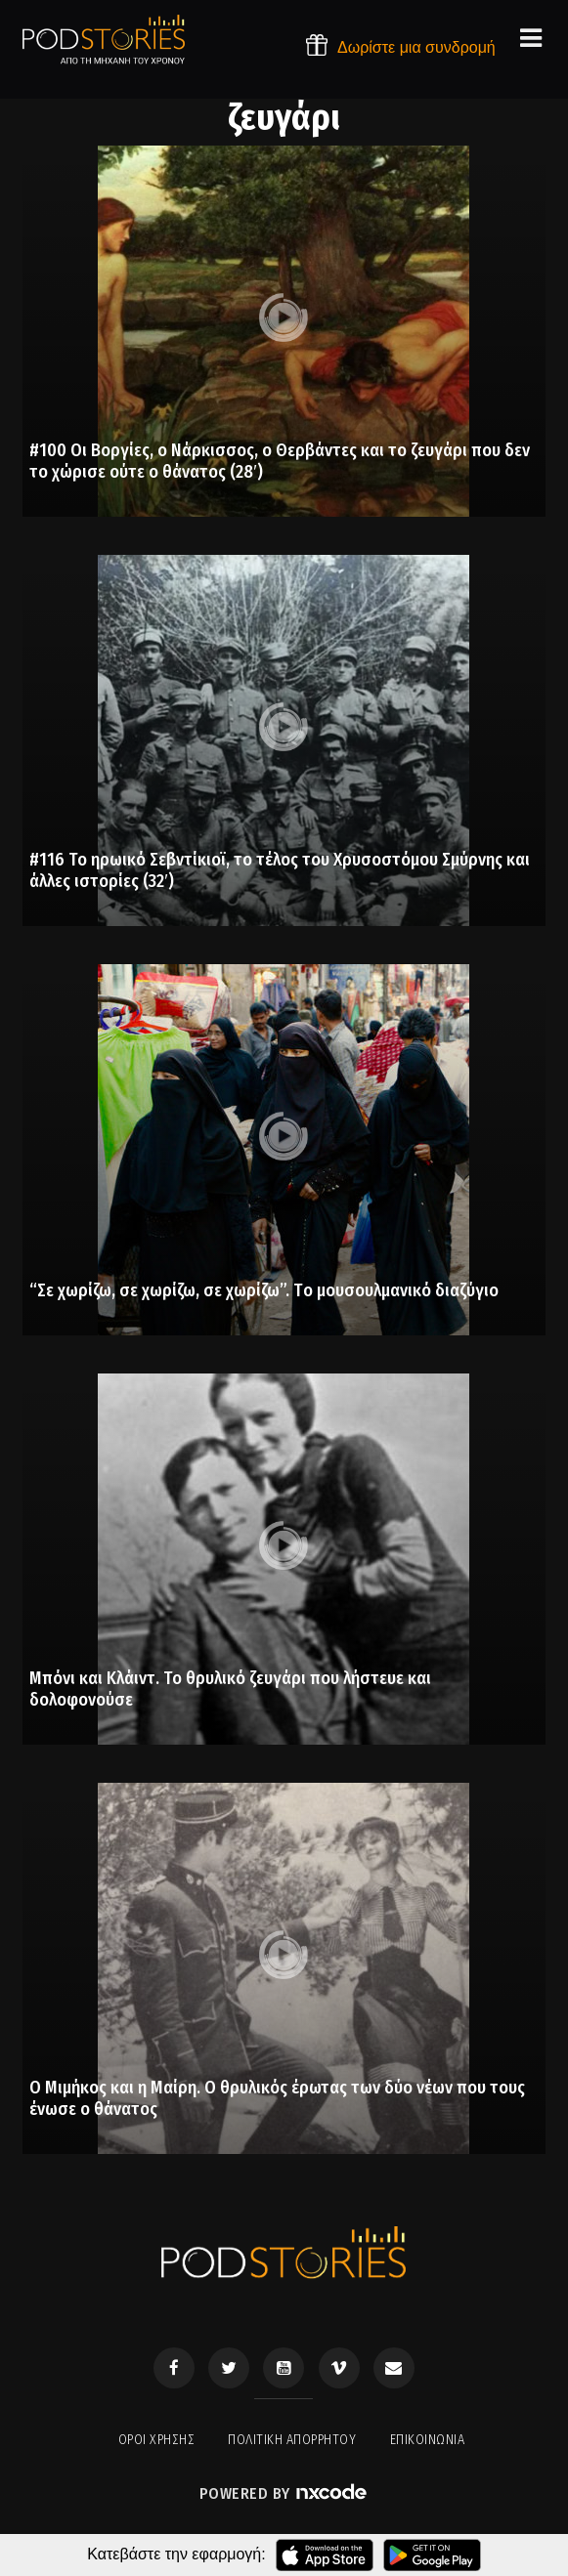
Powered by (284, 2493)
